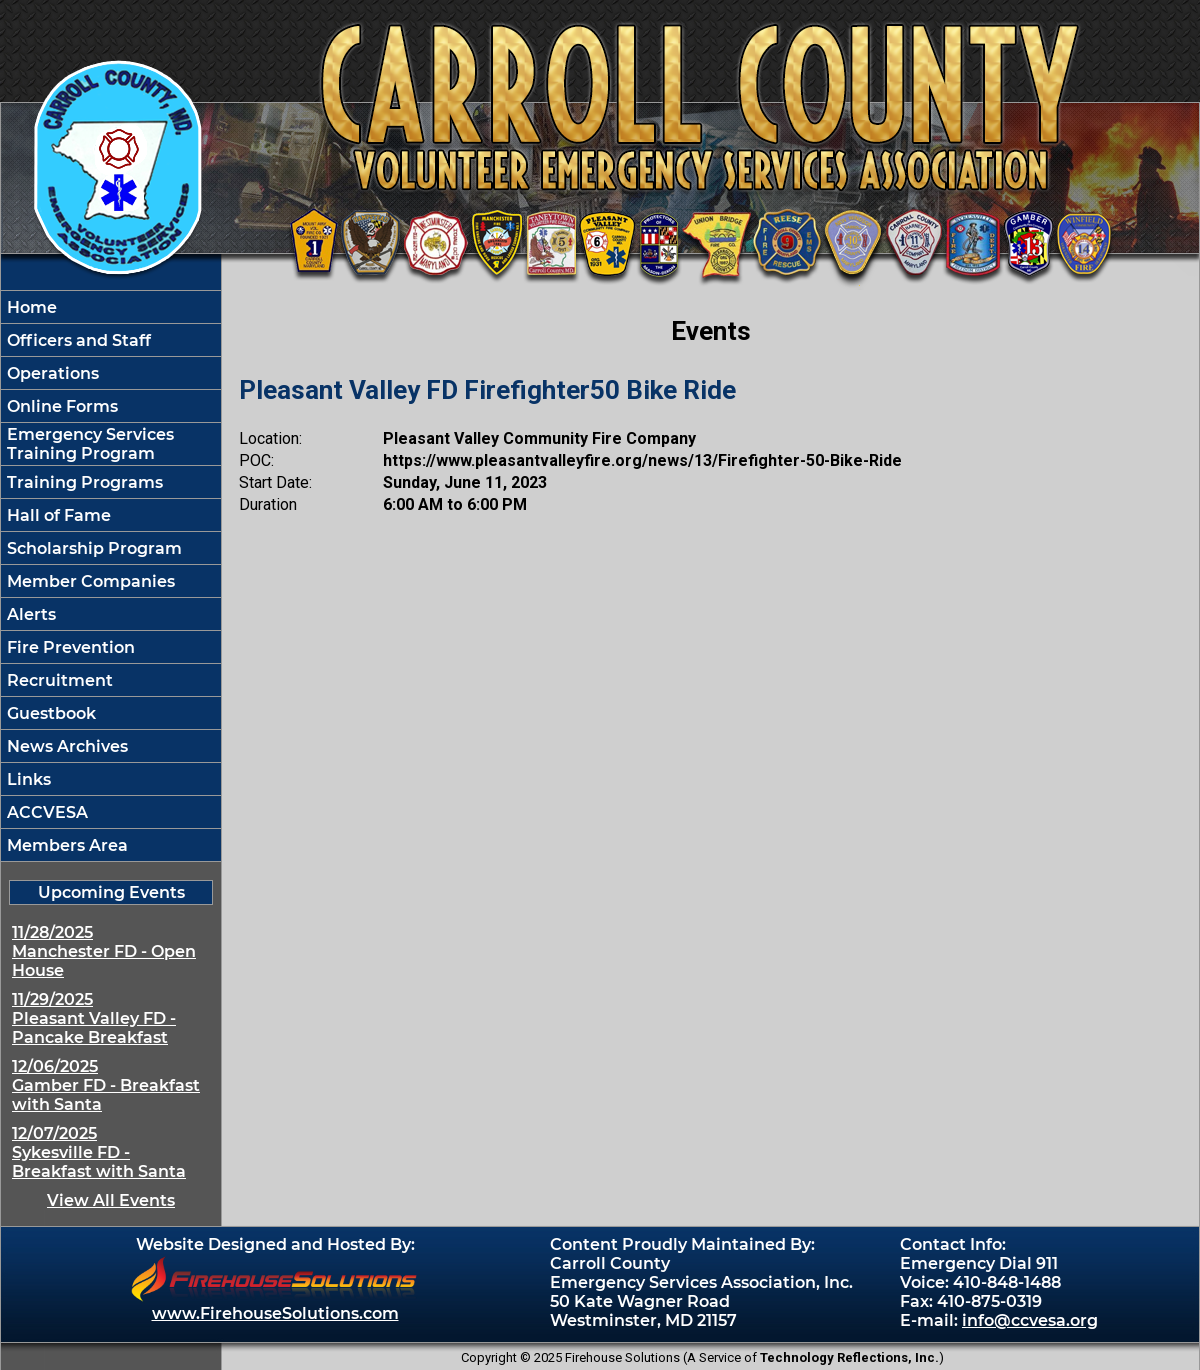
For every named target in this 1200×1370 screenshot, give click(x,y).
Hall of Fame (57, 515)
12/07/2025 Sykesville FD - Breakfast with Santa (99, 1152)
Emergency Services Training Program (88, 444)
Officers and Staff (77, 340)
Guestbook (49, 713)
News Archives (65, 746)
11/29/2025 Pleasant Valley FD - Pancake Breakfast (94, 1018)
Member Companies (89, 581)
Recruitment (58, 680)
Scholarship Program (92, 548)
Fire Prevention (69, 647)
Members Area (65, 845)
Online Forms (60, 406)
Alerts (29, 614)
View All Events (111, 1200)
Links (27, 779)
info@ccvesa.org (1030, 1320)
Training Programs (83, 482)
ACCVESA (45, 812)
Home (30, 307)
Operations (51, 373)
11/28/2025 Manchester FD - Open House (104, 951)
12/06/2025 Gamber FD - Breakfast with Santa (106, 1085)
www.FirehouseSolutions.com (275, 1313)
